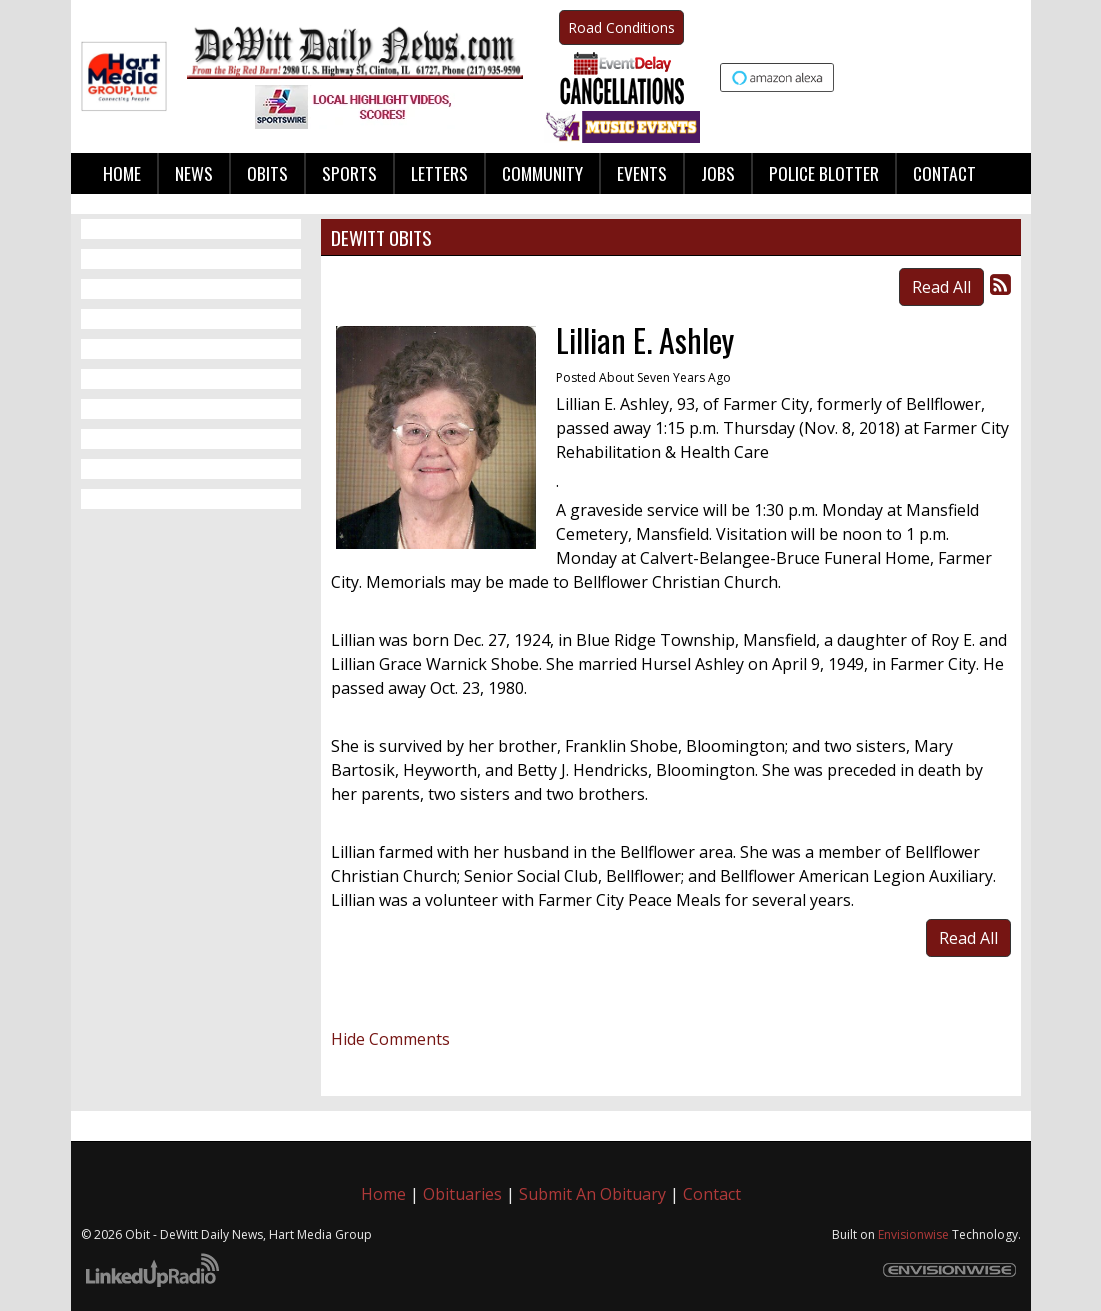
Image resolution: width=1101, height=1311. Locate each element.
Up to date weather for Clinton (1010, 79)
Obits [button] (267, 173)
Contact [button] (944, 173)
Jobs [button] (718, 173)
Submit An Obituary (592, 1194)
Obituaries (462, 1194)
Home (383, 1194)
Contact (712, 1194)
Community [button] (542, 173)
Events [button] (642, 173)
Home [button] (122, 173)
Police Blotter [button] (824, 173)
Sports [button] (349, 173)
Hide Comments (390, 1039)
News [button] (194, 173)
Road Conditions (621, 27)
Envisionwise (913, 1234)
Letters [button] (439, 173)
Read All (941, 287)
